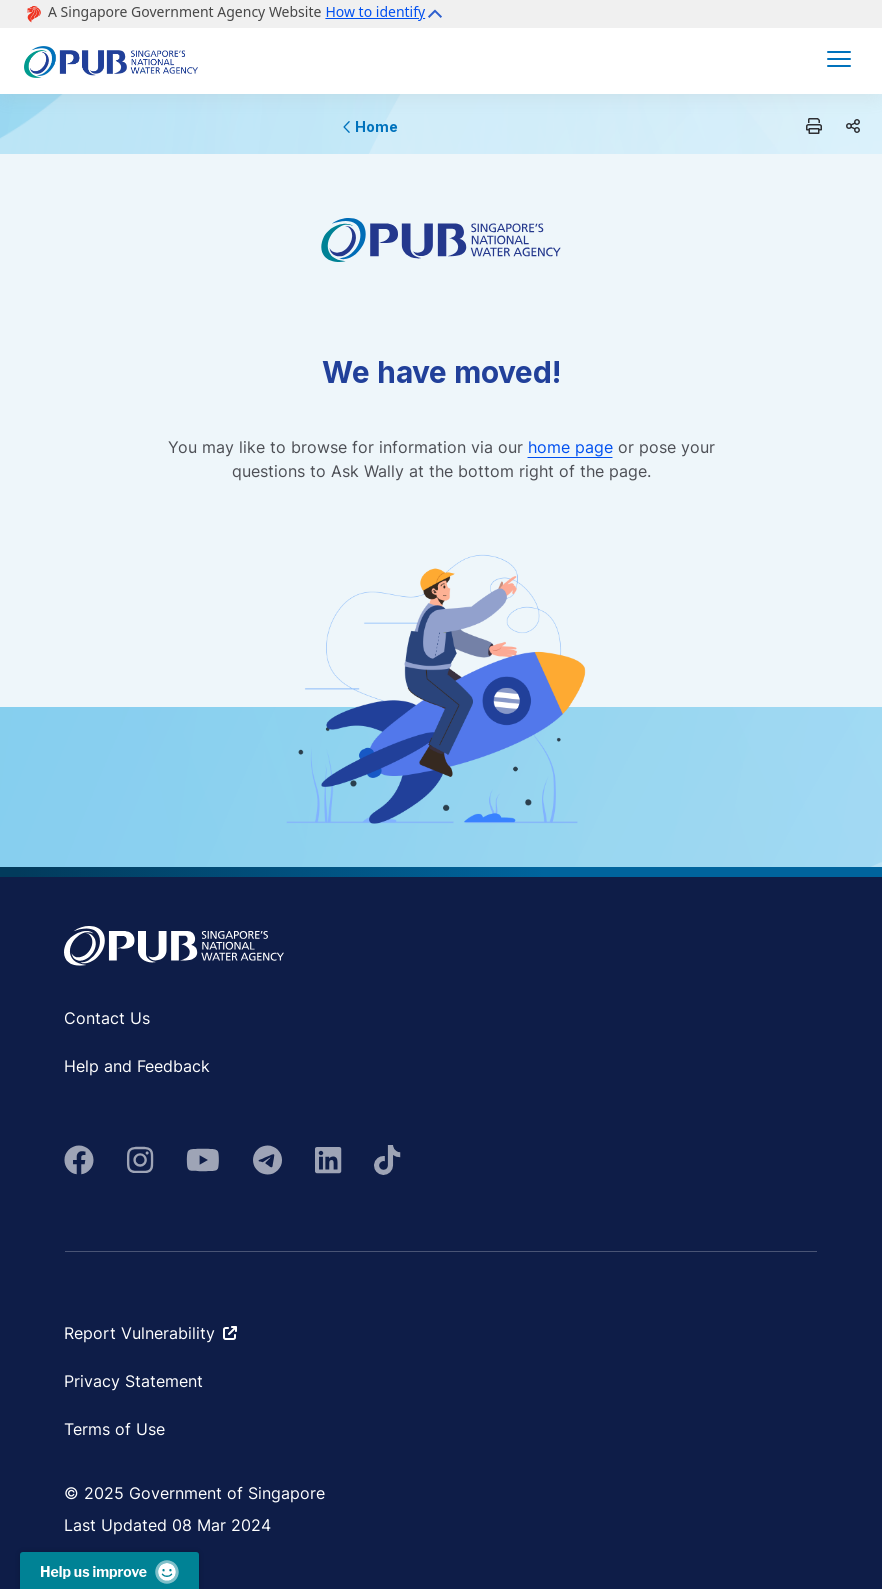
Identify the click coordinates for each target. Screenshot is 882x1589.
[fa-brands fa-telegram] (267, 1160)
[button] (386, 14)
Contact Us (107, 1018)
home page (570, 447)
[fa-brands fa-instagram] (140, 1160)
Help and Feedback (137, 1066)
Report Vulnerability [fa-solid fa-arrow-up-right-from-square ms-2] (150, 1333)
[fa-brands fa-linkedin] (328, 1160)
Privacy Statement (133, 1381)
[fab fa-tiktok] (387, 1160)
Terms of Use (114, 1429)
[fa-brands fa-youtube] (203, 1160)
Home (371, 126)
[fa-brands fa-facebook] (79, 1160)
